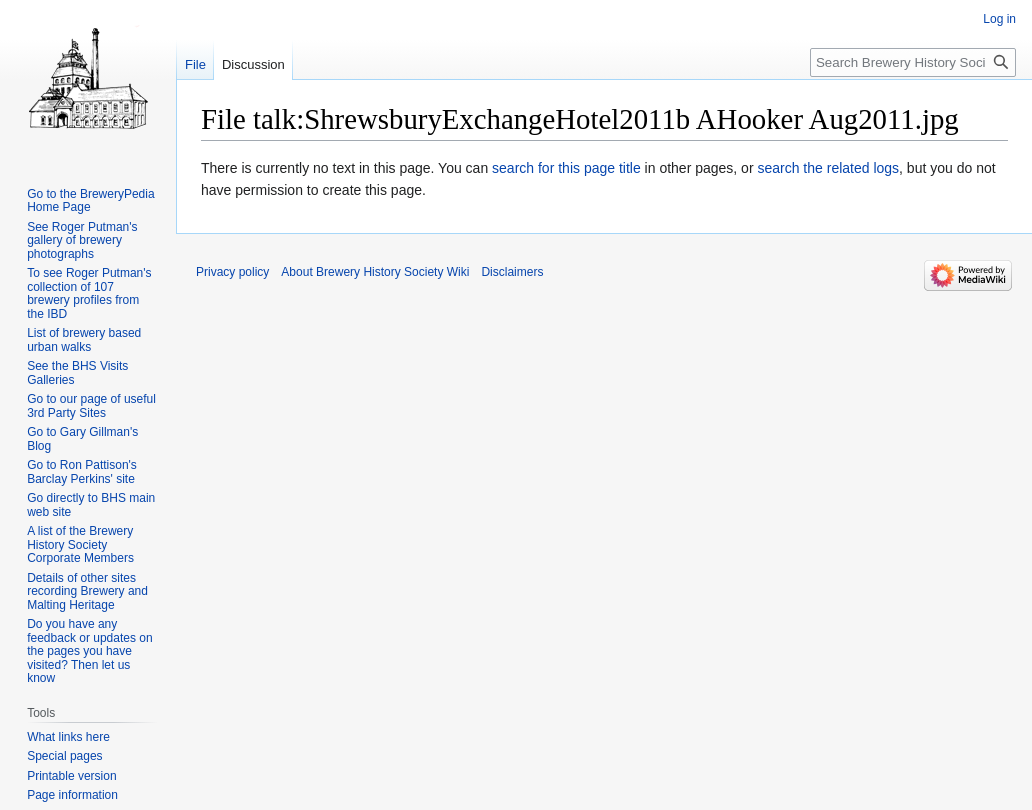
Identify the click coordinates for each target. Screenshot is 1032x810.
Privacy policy (232, 272)
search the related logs (828, 168)
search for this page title (566, 168)
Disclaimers (512, 272)
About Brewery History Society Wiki (375, 272)
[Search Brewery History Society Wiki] (913, 62)
